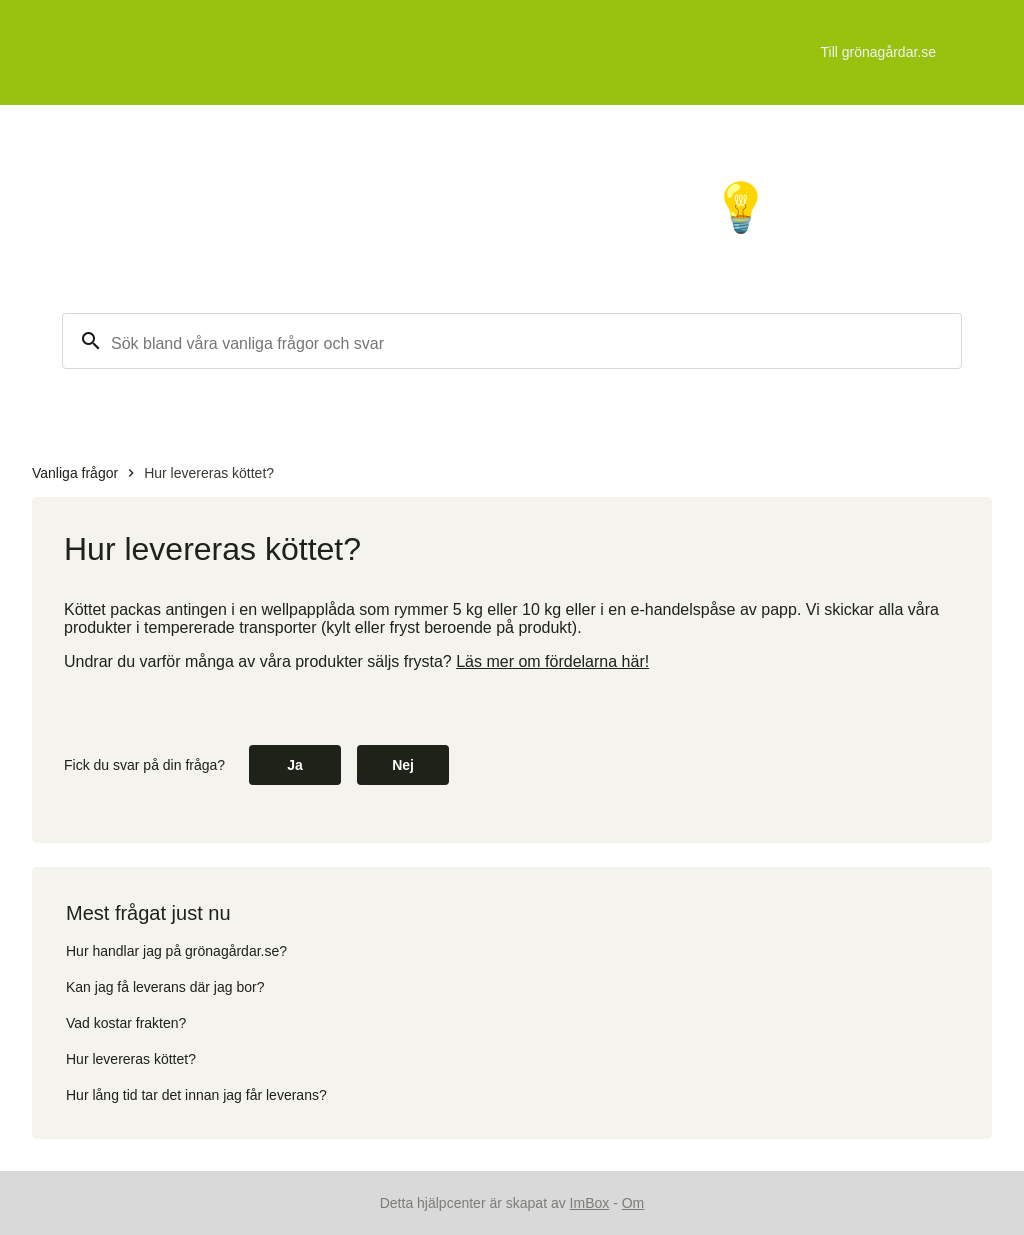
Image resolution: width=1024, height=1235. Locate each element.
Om (633, 1203)
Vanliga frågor (75, 473)
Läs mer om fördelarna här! (552, 661)
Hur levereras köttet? (209, 473)
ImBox (590, 1203)
